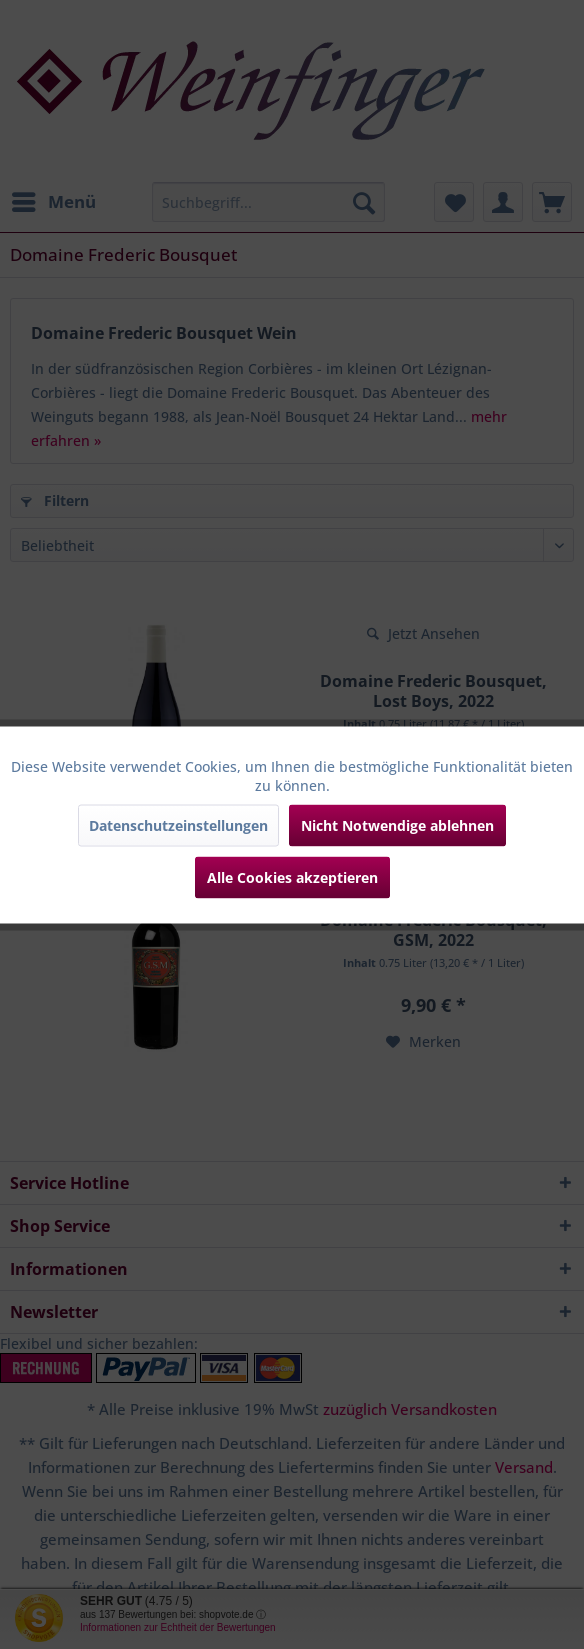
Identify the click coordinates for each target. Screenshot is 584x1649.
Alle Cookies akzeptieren (292, 876)
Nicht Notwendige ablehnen (397, 824)
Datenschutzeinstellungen (178, 824)
